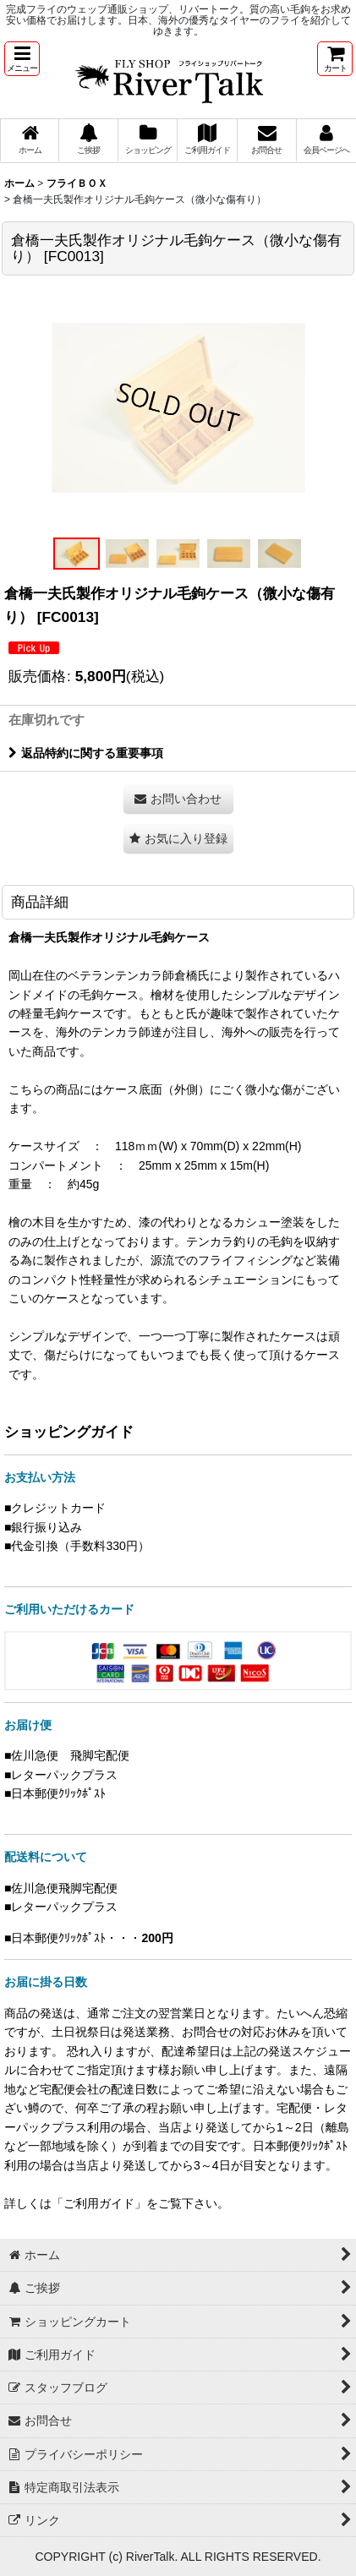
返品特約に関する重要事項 (85, 753)
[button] (22, 58)
